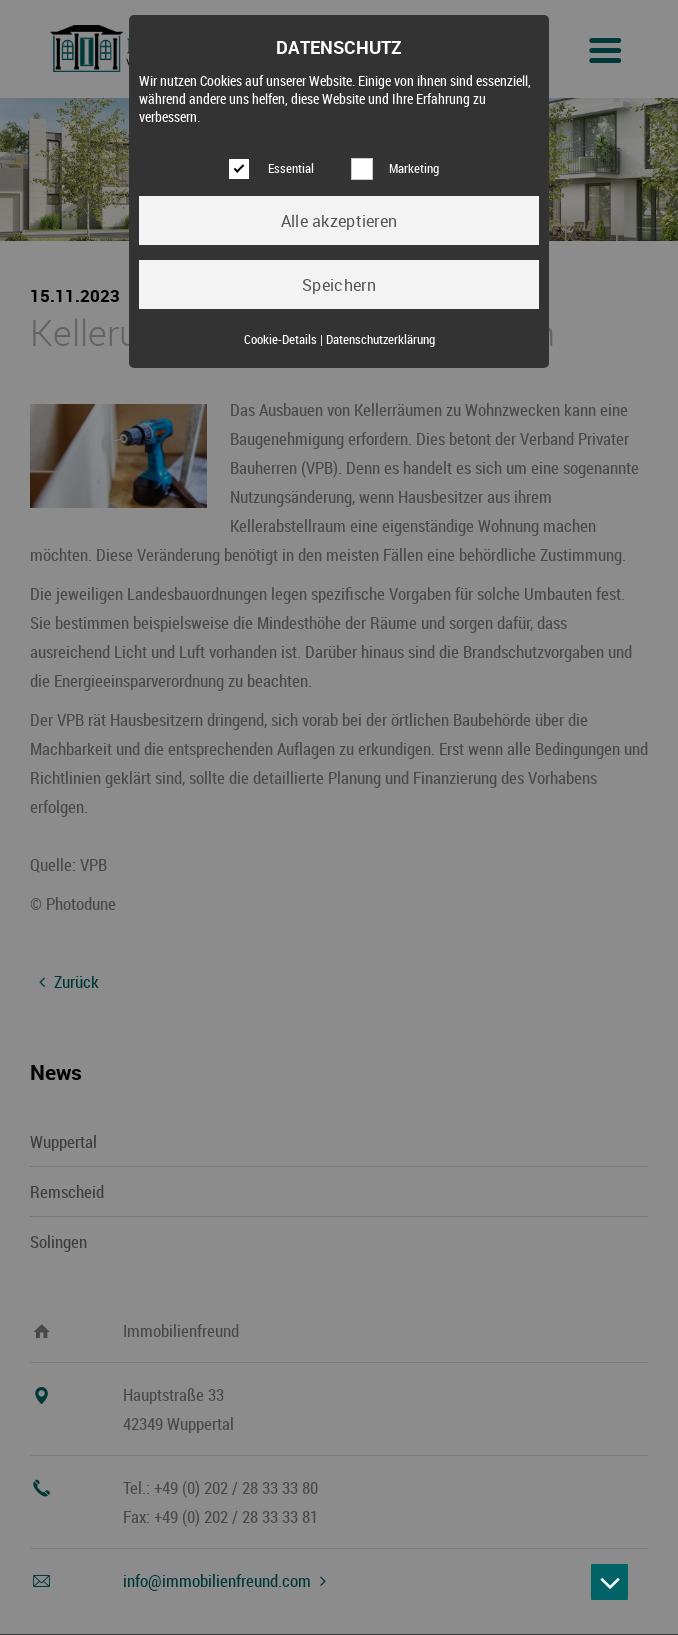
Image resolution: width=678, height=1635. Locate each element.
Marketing (414, 168)
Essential (291, 168)
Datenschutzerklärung (380, 339)
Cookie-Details (280, 339)
